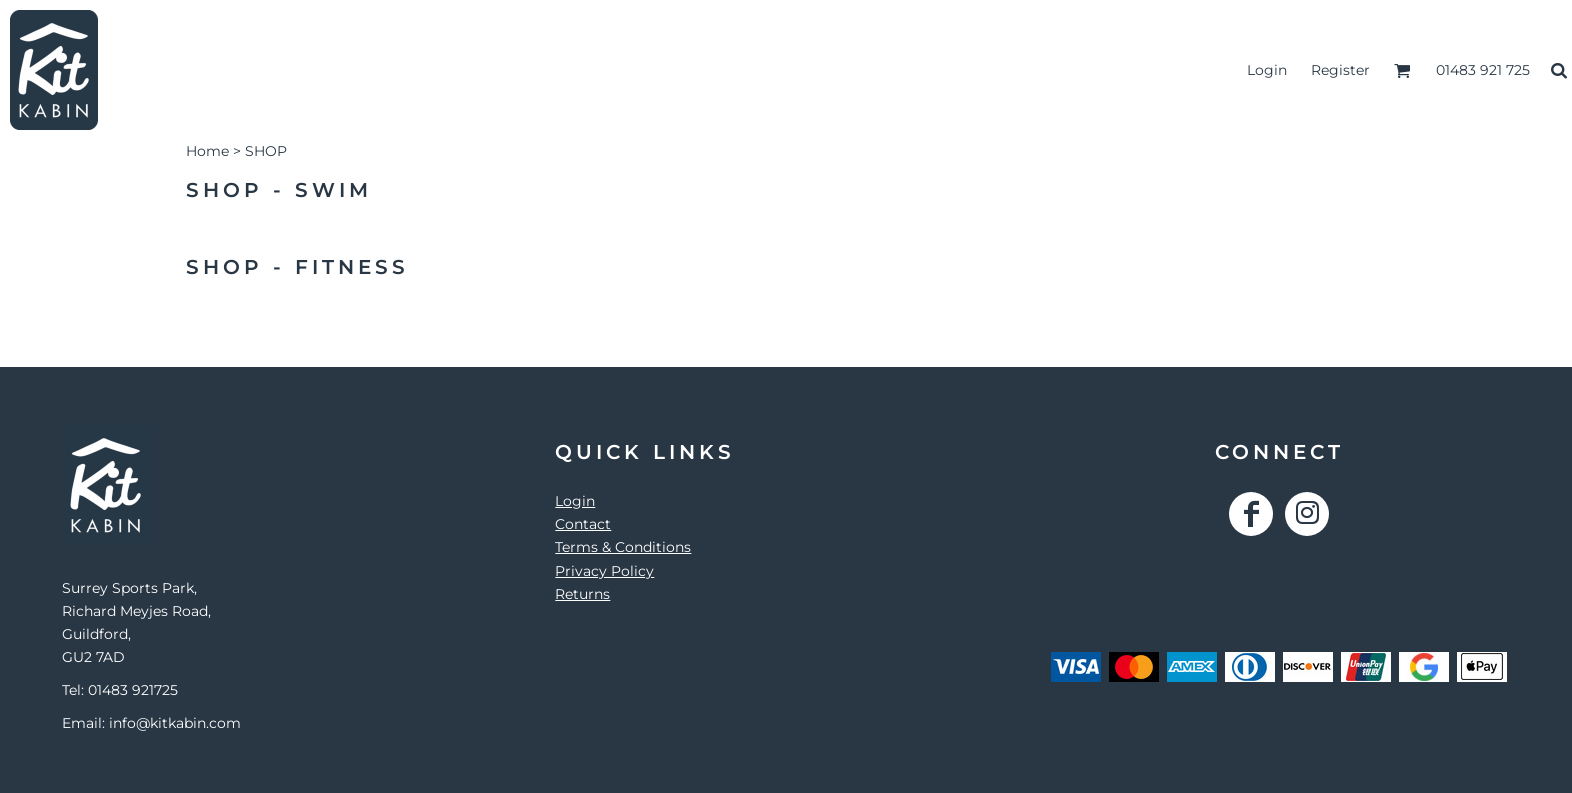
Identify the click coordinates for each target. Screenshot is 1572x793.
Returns (582, 594)
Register (1340, 70)
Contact (583, 524)
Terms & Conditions (623, 547)
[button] (1402, 70)
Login (1267, 70)
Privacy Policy (604, 571)
